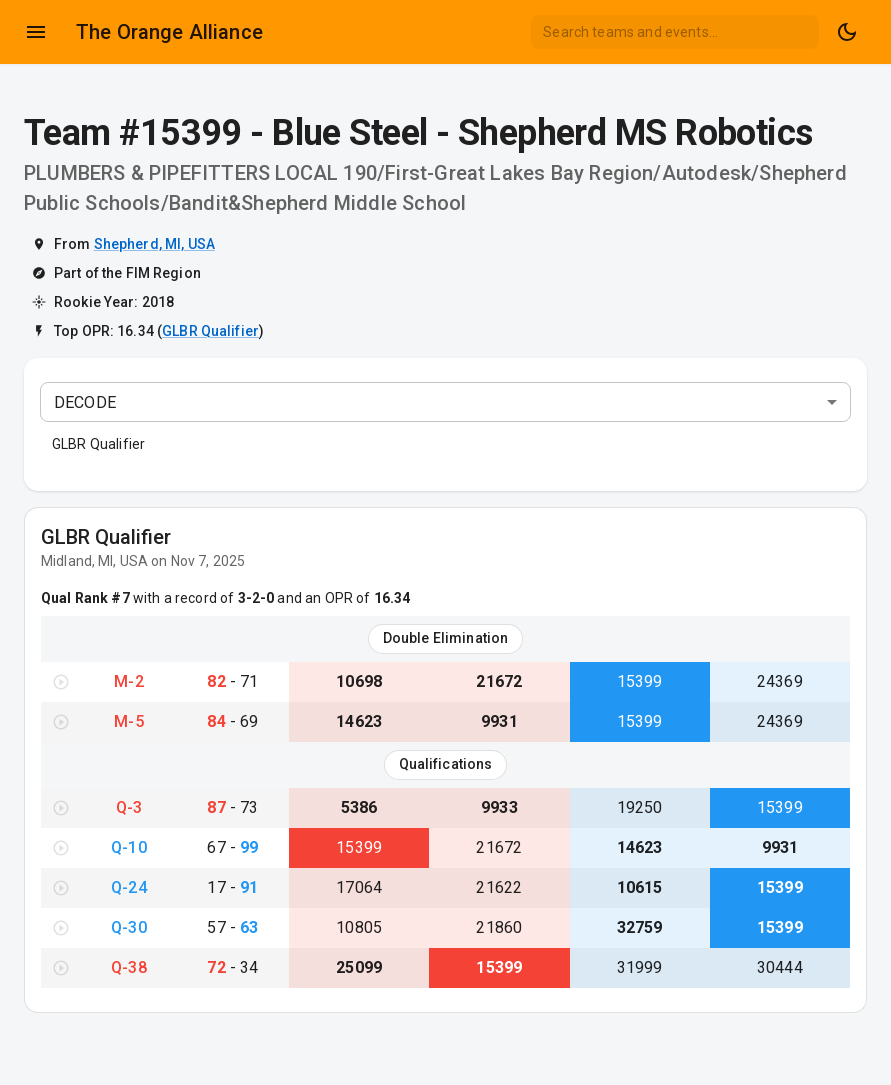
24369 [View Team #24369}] (780, 681)
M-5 (128, 721)
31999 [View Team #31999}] (640, 967)
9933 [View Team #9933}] (499, 807)
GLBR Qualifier (210, 331)
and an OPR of (342, 598)
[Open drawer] (36, 32)
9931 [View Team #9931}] (499, 721)
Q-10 (129, 847)
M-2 (128, 681)
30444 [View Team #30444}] (780, 967)
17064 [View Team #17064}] (359, 887)
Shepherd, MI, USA (154, 244)
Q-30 (129, 927)
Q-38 (129, 967)
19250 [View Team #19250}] (640, 807)
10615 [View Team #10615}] (640, 887)
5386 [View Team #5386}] (359, 807)
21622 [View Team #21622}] (499, 887)
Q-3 (129, 807)
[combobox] (675, 32)
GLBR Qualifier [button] (98, 444)
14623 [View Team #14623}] (359, 721)
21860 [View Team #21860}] (499, 927)
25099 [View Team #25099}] (359, 967)
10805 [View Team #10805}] (359, 927)
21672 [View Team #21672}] (499, 681)
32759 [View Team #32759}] (640, 927)
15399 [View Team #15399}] (640, 681)
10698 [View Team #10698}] (359, 681)
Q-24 (129, 887)
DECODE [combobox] (85, 402)
